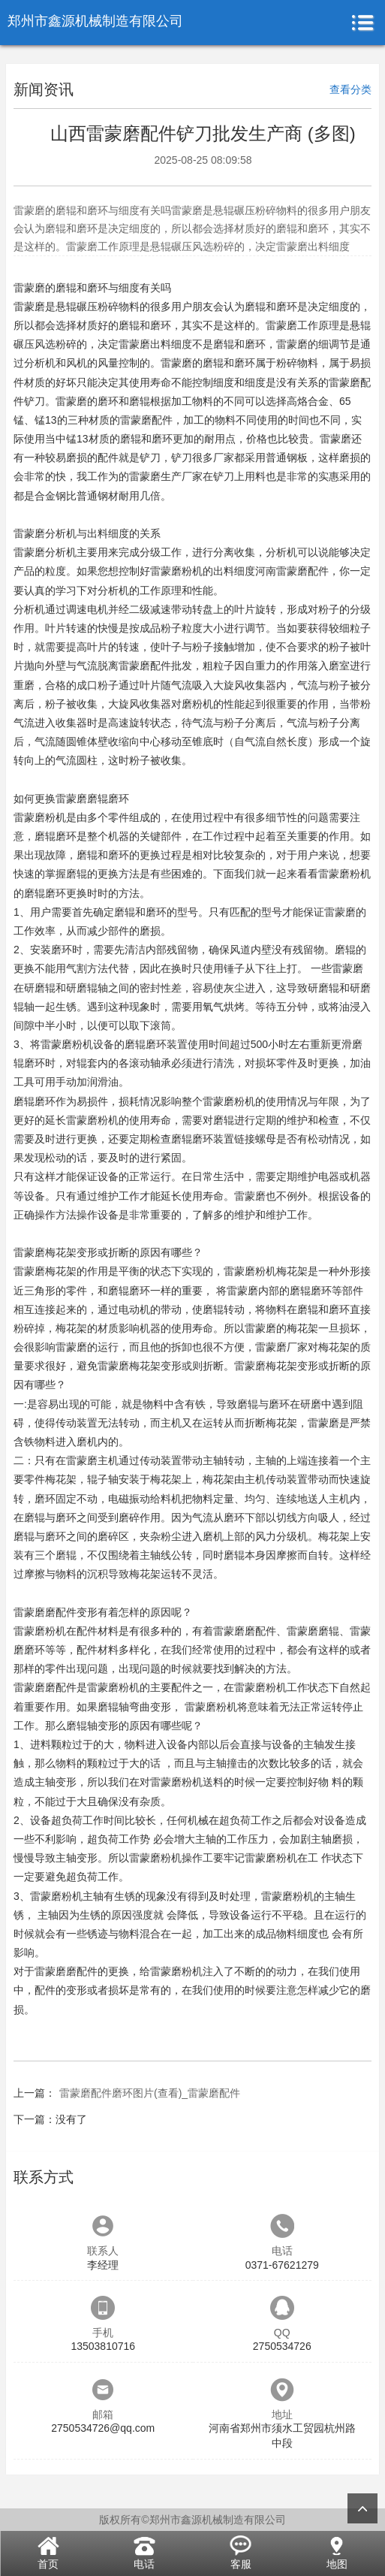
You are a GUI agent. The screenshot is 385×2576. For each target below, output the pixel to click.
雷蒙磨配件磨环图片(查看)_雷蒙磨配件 (149, 2093)
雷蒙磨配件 (146, 420)
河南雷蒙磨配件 (292, 571)
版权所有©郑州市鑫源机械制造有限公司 (192, 2520)
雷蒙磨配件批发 (155, 666)
